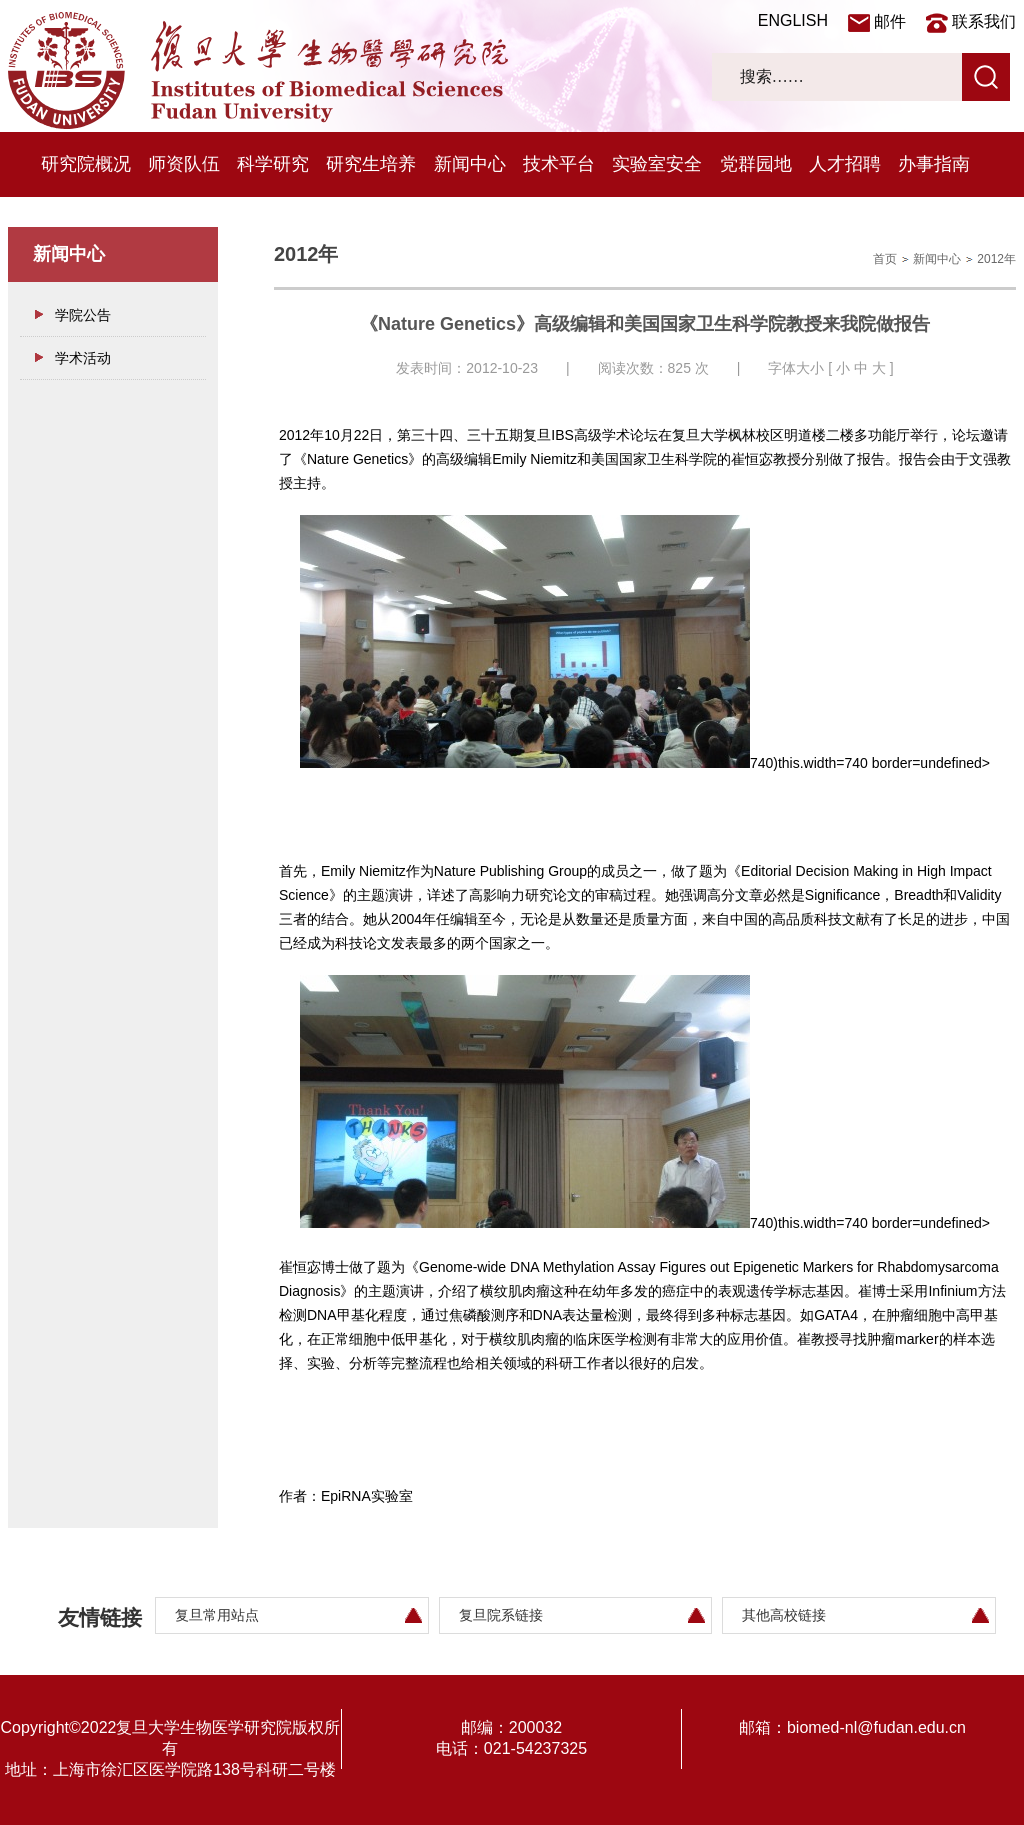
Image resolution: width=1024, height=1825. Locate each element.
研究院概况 (86, 164)
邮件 (890, 21)
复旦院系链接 (501, 1615)
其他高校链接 (784, 1615)
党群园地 (756, 164)
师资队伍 (184, 164)
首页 (885, 259)
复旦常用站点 (217, 1615)
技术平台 (559, 164)
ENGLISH (793, 20)
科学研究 (273, 164)
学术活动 (83, 358)
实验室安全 (657, 164)
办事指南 (934, 164)
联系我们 (984, 21)
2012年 (996, 259)
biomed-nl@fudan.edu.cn (876, 1727)
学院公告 (83, 315)
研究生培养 (371, 164)
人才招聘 (845, 164)
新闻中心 (470, 164)
